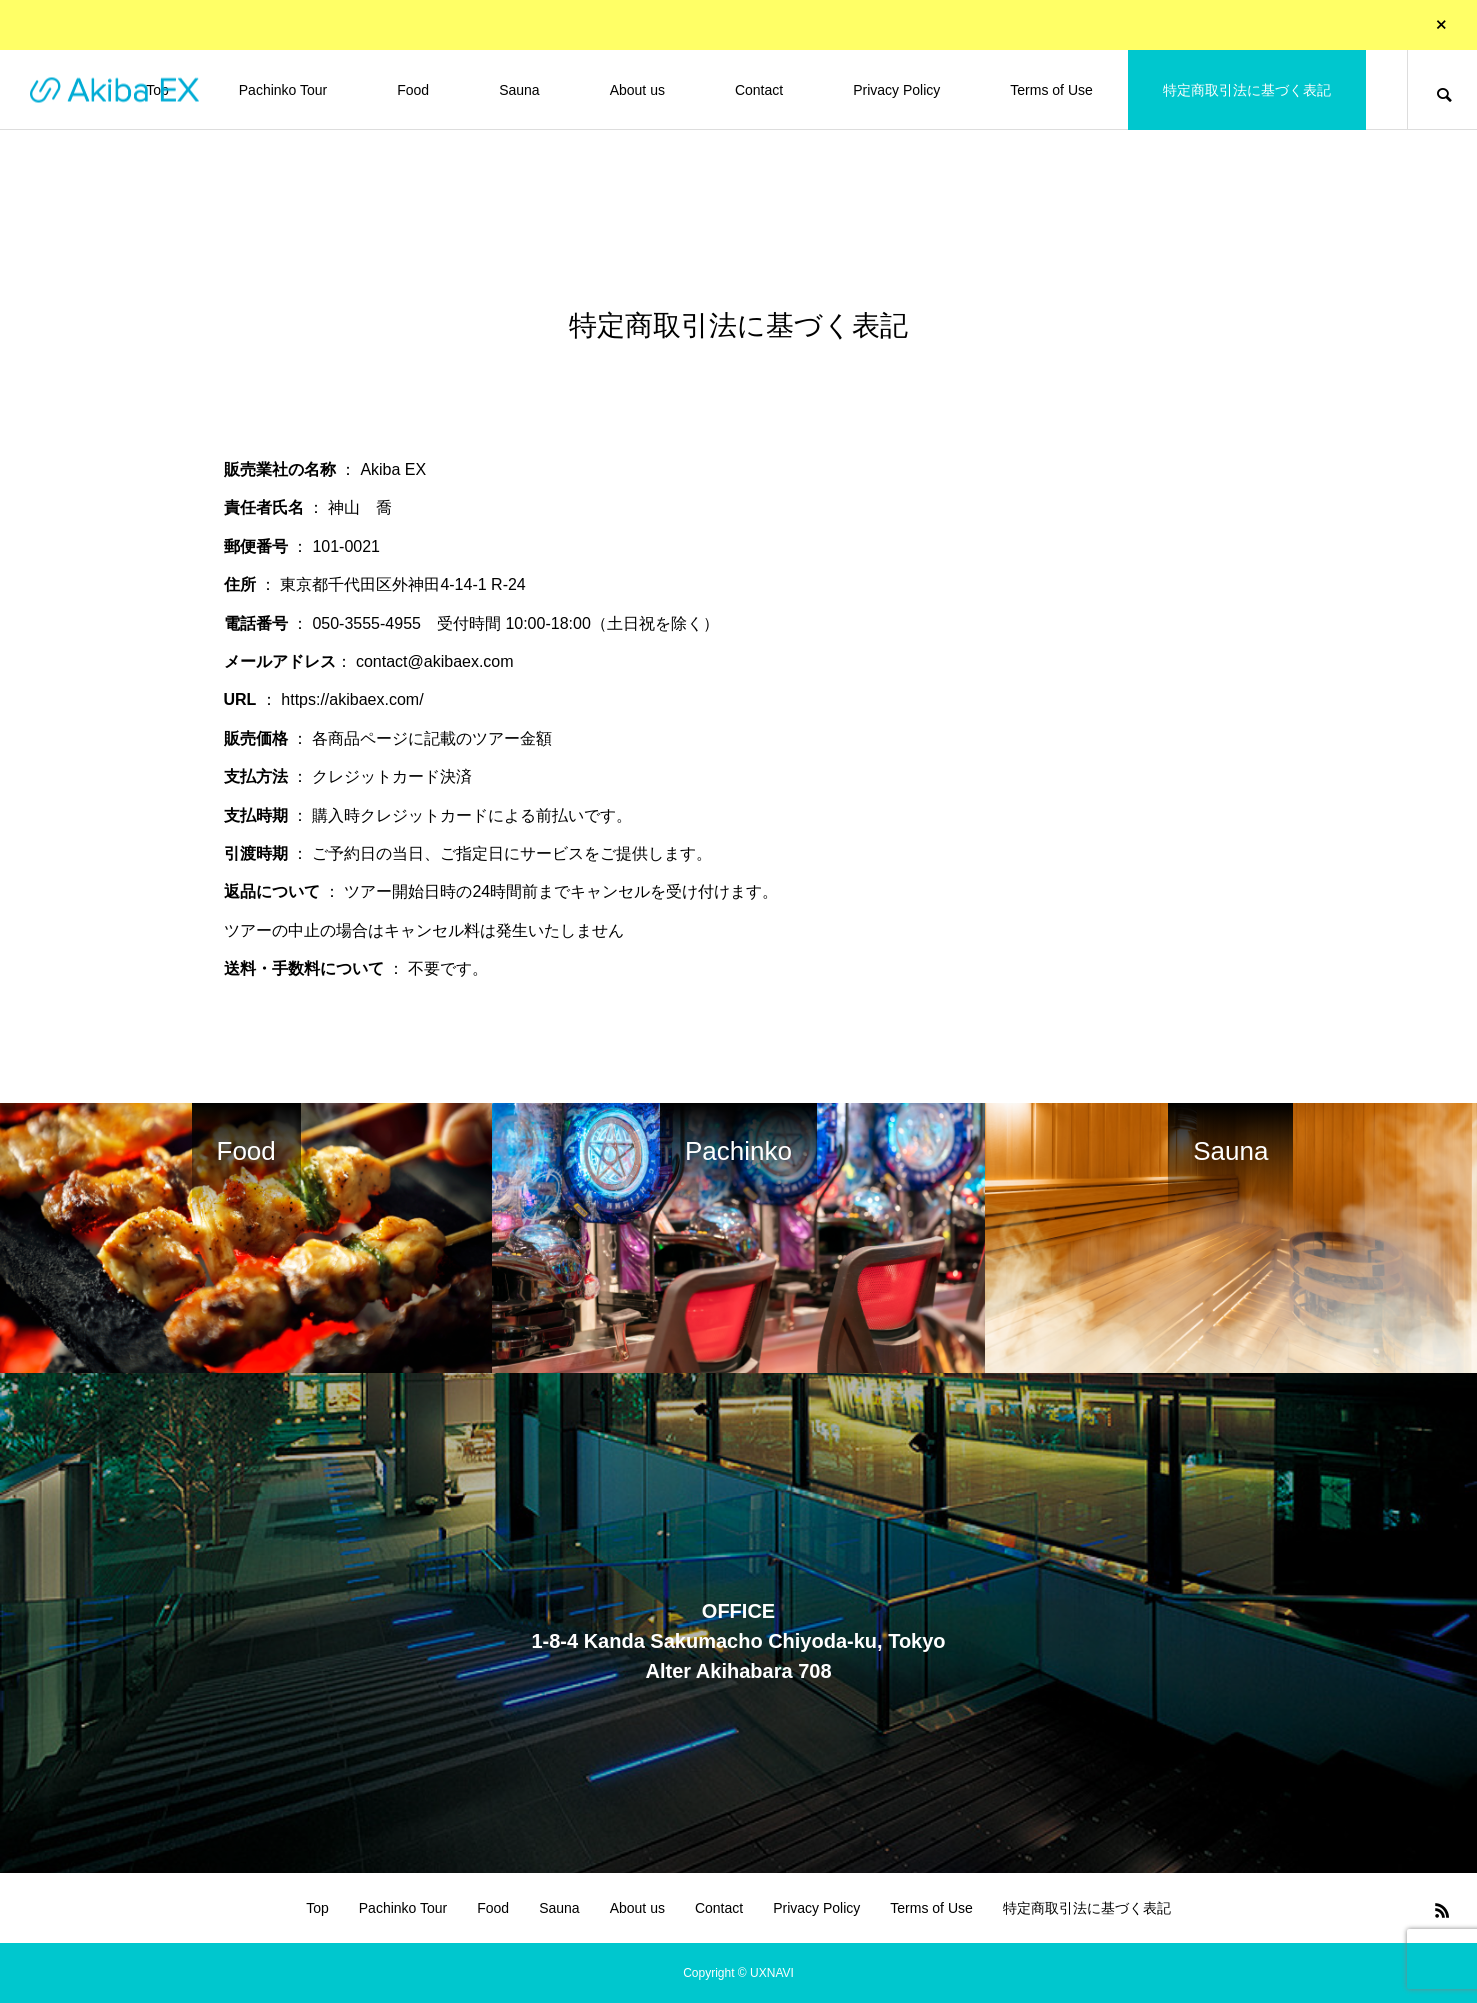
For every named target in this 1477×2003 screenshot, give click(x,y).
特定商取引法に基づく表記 (1247, 90)
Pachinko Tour (283, 90)
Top (317, 1908)
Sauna (519, 90)
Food (413, 90)
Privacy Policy (896, 90)
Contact (759, 90)
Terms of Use (1051, 90)
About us (637, 90)
